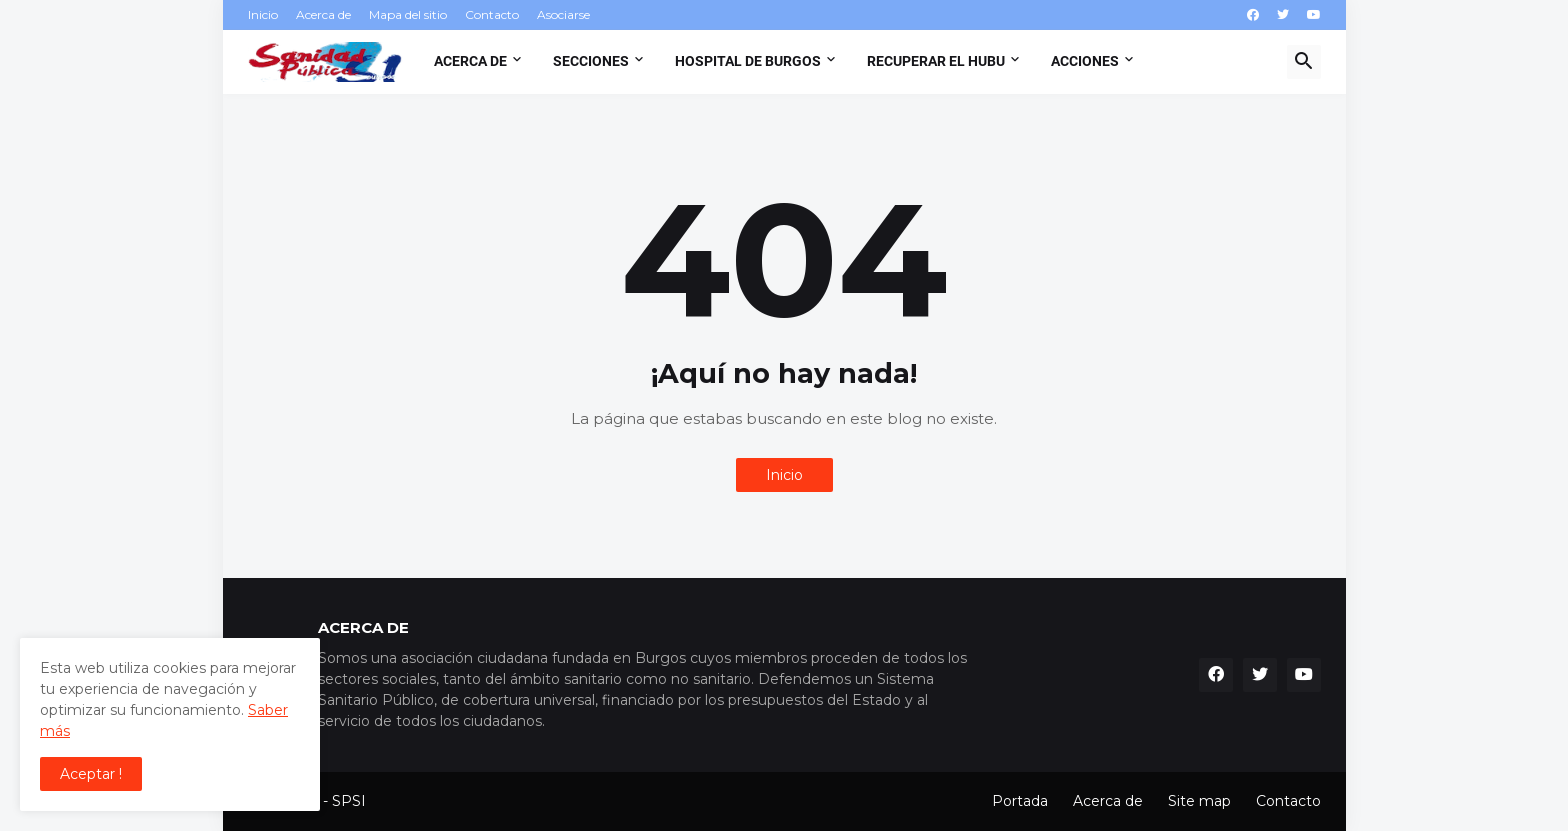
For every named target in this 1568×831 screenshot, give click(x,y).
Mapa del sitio (408, 14)
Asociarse (563, 14)
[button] (1304, 62)
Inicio (263, 14)
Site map (1199, 801)
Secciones (591, 61)
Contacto (492, 14)
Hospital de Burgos (748, 61)
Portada (1020, 801)
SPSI (349, 801)
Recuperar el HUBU (936, 61)
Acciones (1085, 61)
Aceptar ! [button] (91, 774)
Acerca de (323, 14)
